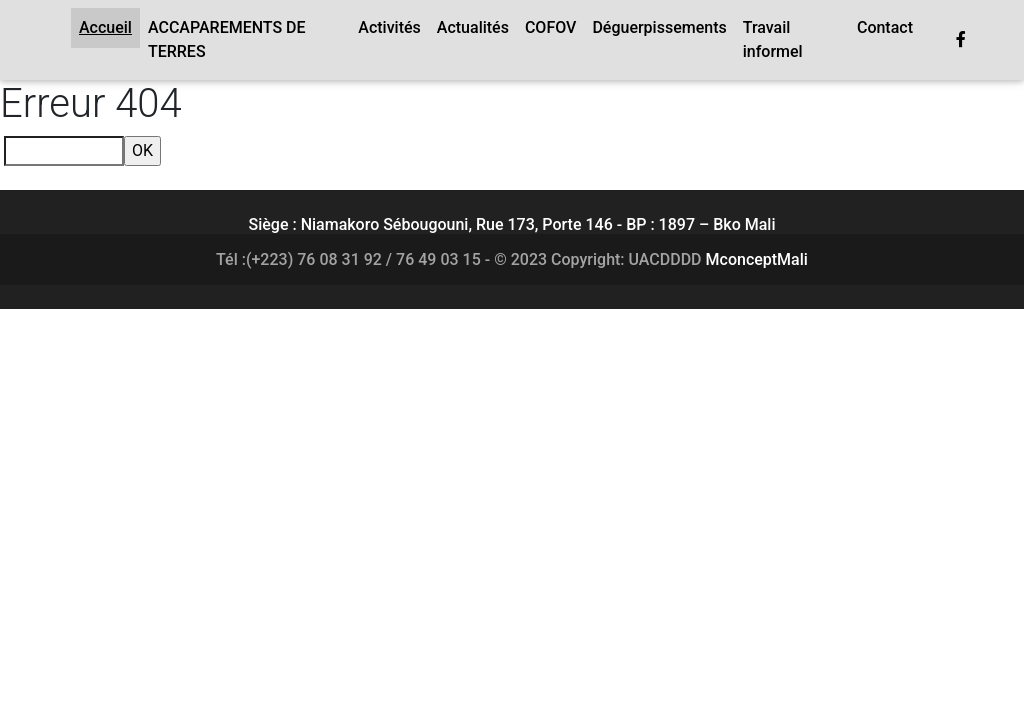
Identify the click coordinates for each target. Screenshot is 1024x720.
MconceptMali (757, 259)
